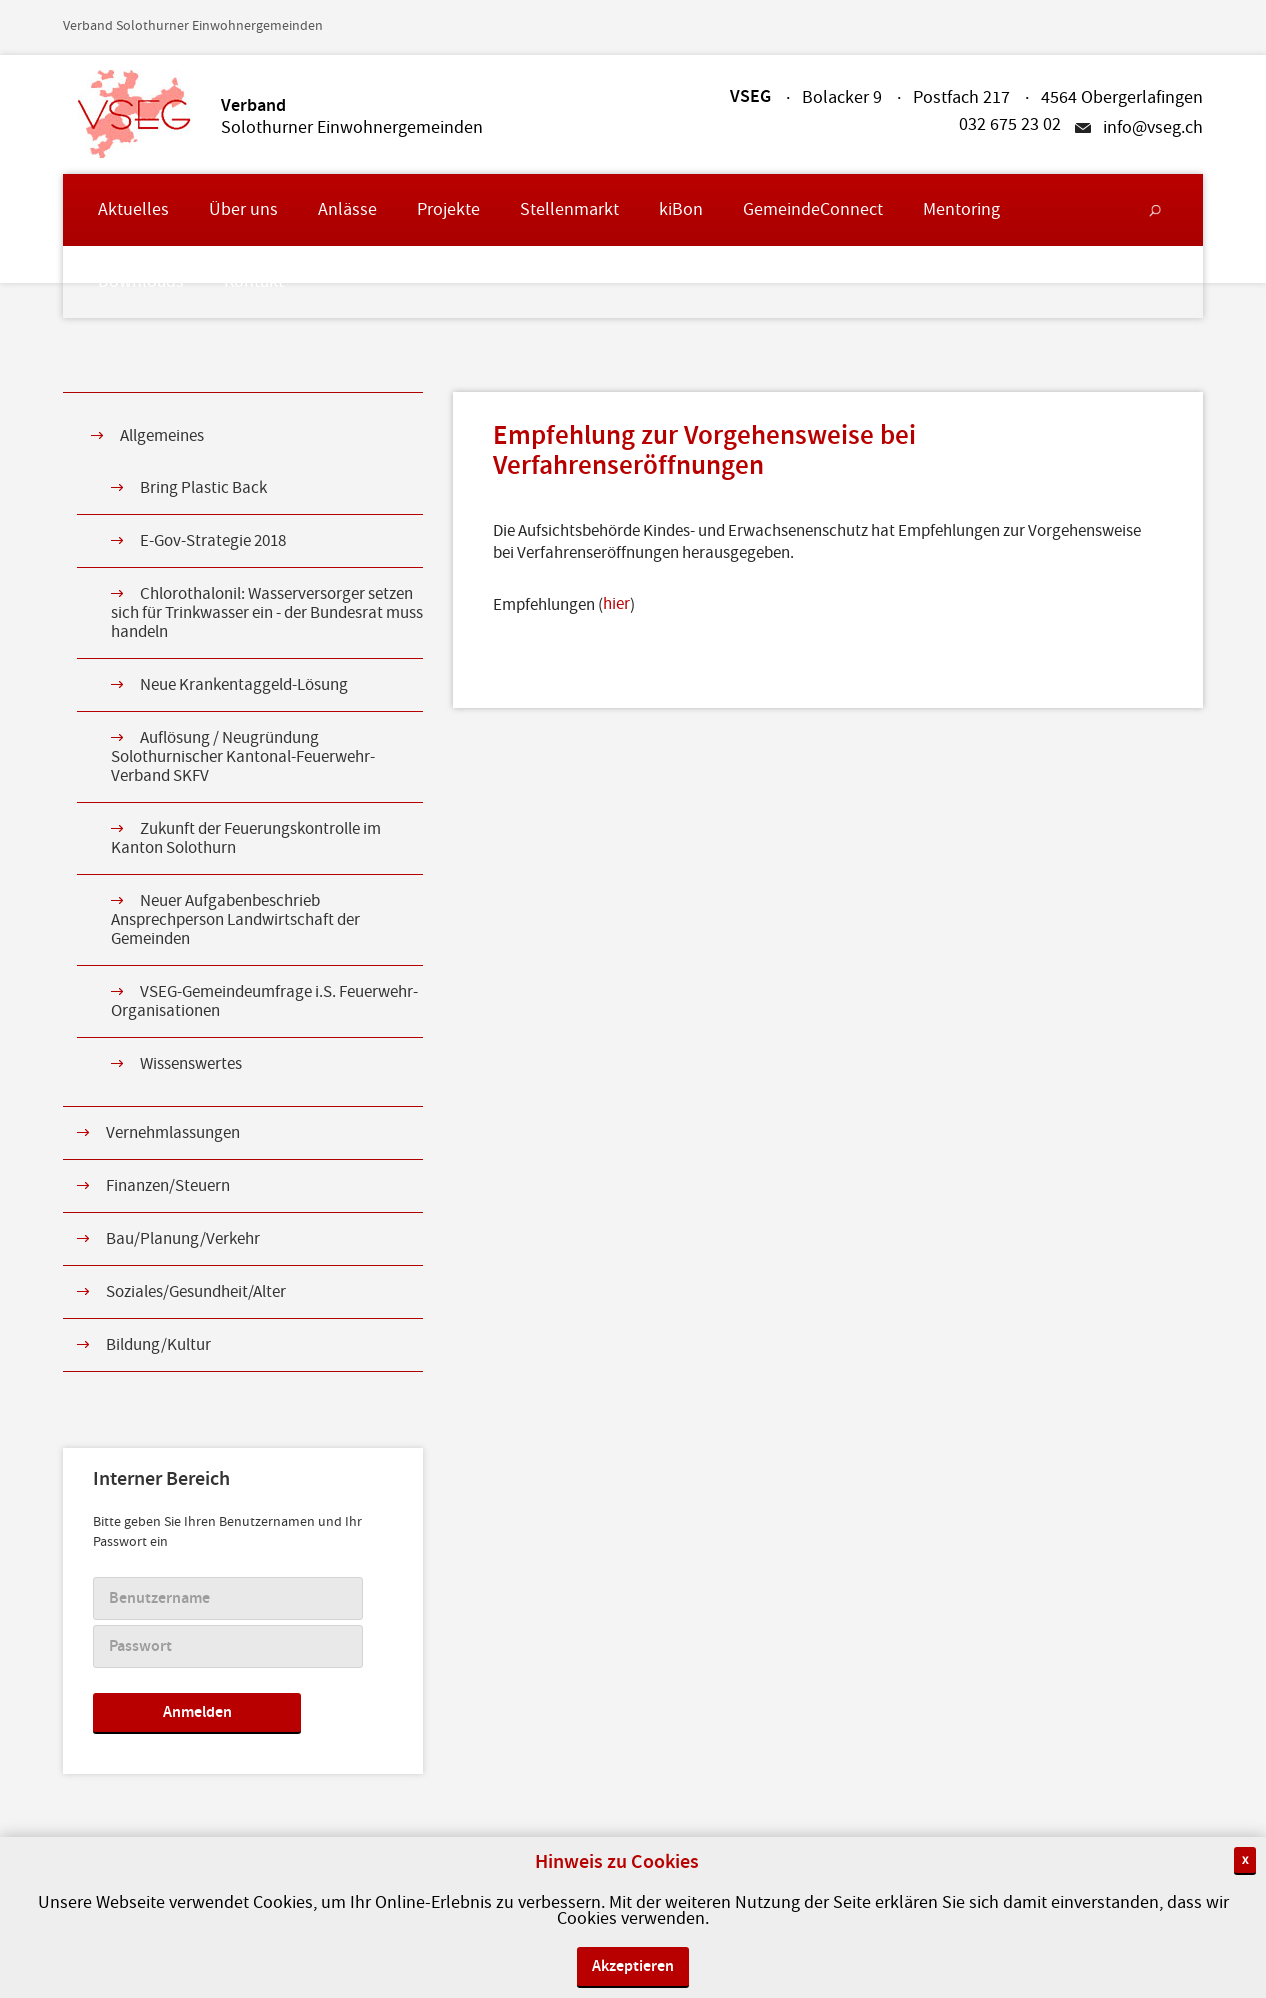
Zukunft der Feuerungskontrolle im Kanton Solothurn (246, 838)
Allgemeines (162, 436)
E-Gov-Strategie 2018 (213, 541)
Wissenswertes (191, 1064)
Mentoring (961, 209)
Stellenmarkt (569, 209)
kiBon (681, 209)
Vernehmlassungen (173, 1133)
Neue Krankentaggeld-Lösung (244, 685)
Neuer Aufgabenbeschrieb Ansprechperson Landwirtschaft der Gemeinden (235, 920)
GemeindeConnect (813, 209)
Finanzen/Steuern (168, 1186)
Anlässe (347, 209)
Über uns (243, 209)
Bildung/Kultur (158, 1345)
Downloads (141, 281)
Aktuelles (133, 209)
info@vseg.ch (1153, 128)
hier (616, 604)
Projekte (448, 209)
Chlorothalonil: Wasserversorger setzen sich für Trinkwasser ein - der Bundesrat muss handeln (267, 613)
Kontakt (254, 281)
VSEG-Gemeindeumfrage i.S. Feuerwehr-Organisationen (264, 1001)
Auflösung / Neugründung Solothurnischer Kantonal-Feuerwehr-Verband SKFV (243, 757)
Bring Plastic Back (203, 488)
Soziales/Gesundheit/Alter (196, 1292)
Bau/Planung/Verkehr (183, 1239)
